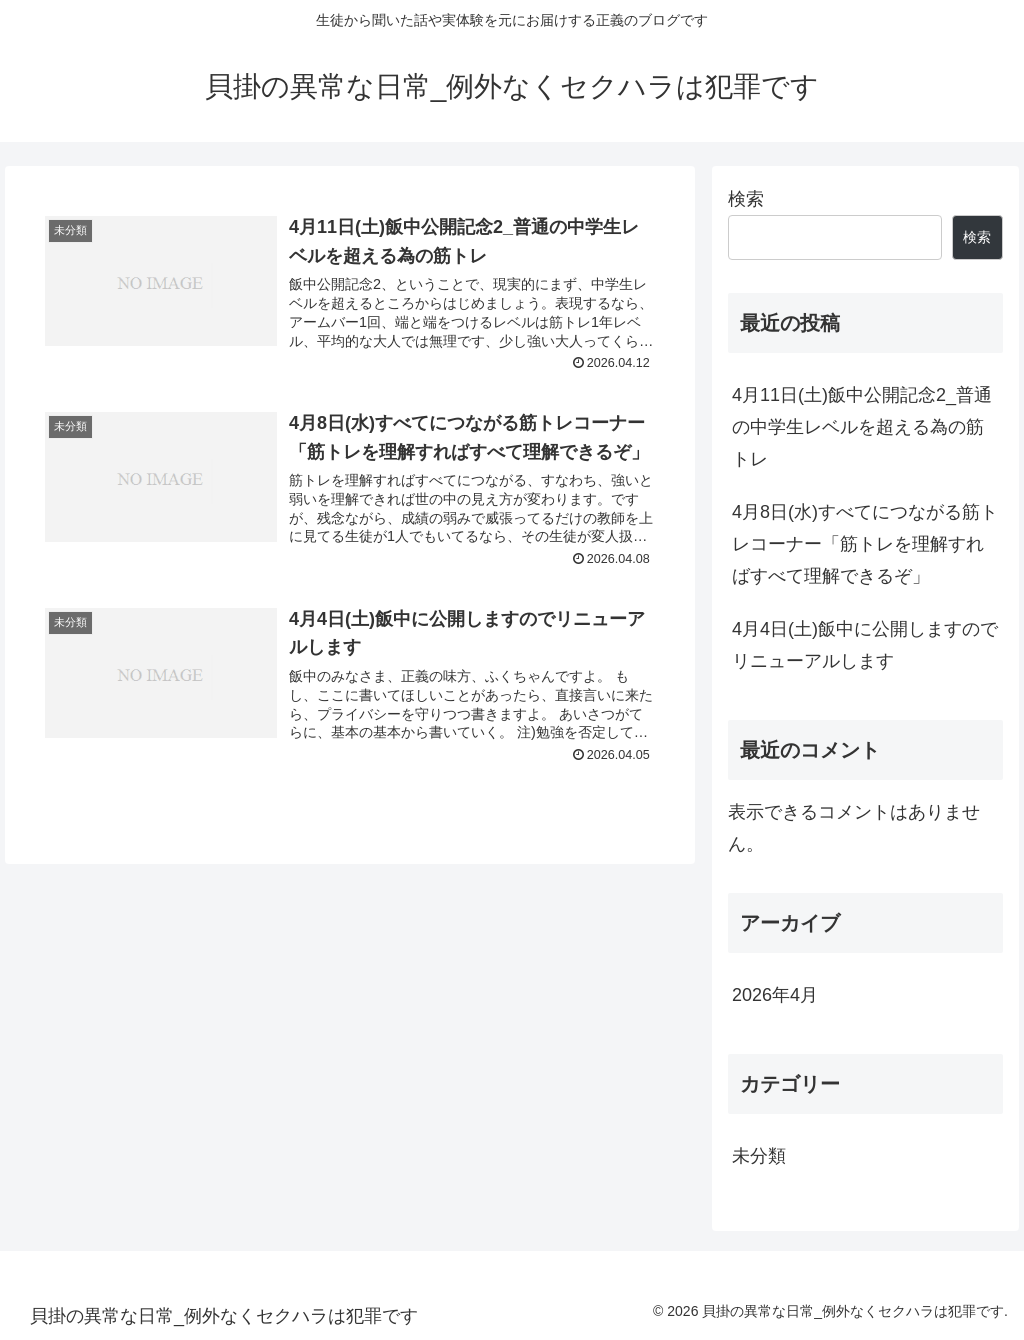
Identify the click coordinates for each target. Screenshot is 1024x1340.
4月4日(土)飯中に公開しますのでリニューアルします (865, 645)
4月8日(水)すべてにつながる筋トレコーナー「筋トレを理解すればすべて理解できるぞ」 (865, 544)
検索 (746, 199)
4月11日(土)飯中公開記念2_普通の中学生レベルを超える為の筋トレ (862, 427)
